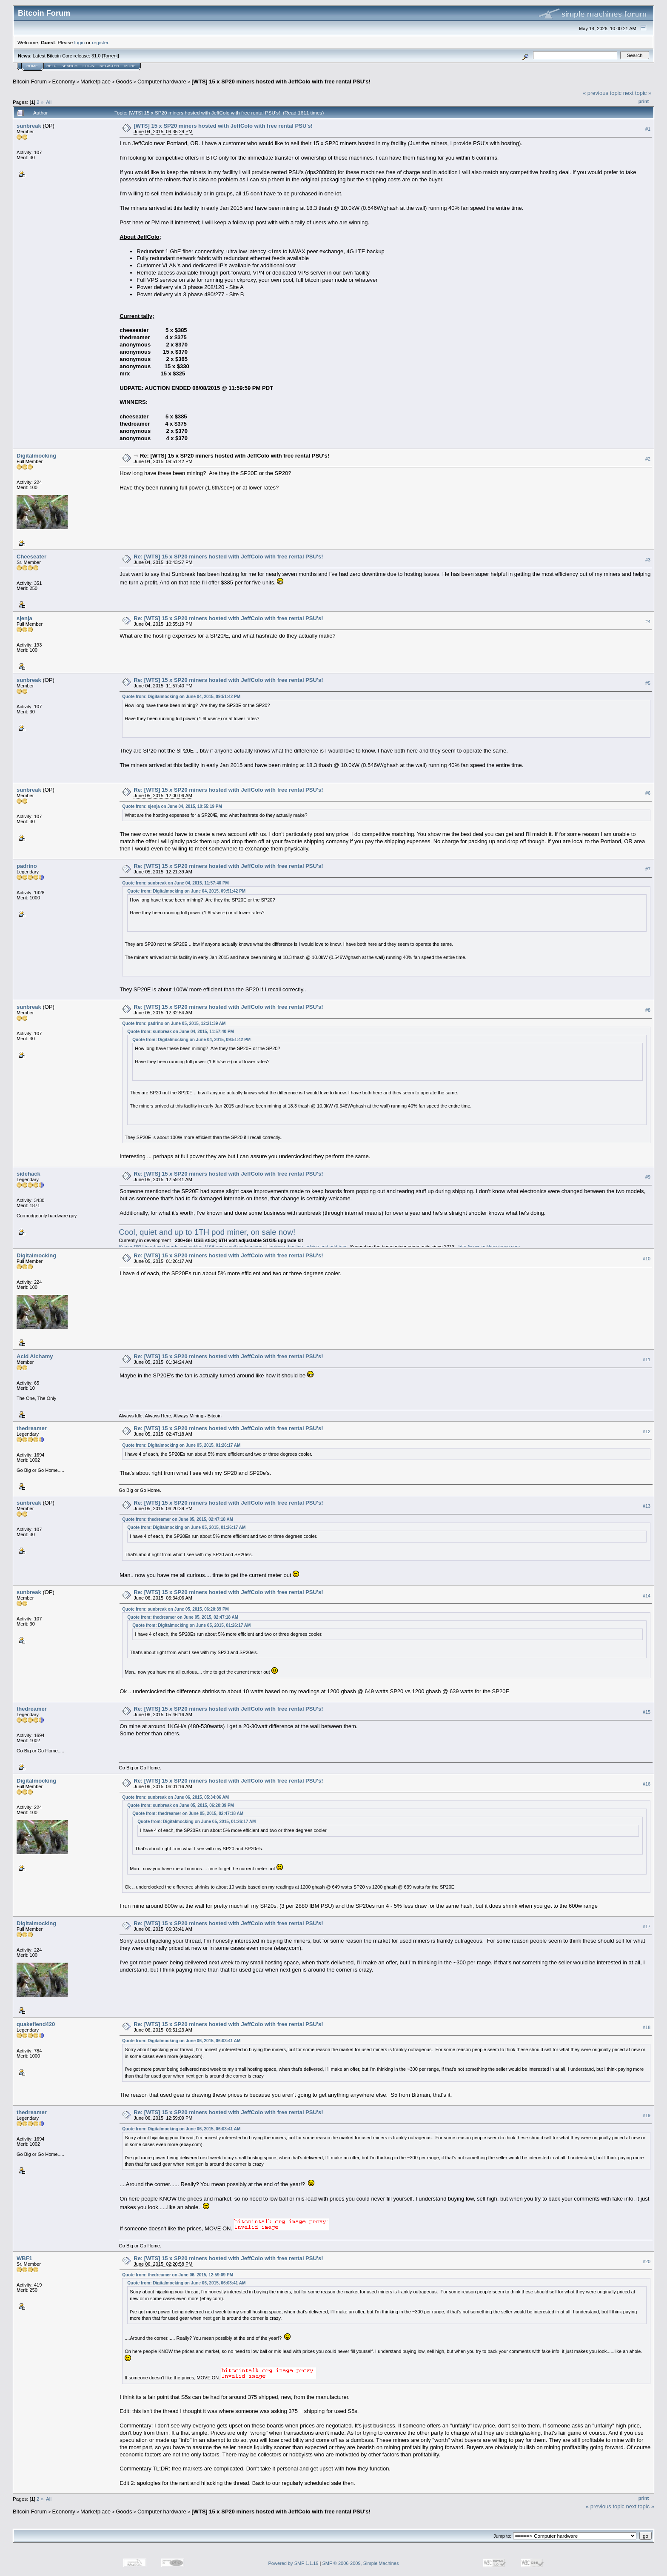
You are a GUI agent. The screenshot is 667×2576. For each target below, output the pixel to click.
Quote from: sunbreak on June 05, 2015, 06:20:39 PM (175, 1609)
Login (88, 66)
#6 (647, 793)
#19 (646, 2115)
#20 (646, 2261)
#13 (646, 1506)
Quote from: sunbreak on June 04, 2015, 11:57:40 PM (175, 883)
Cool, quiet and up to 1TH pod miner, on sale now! (207, 1232)
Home (32, 66)
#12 (646, 1431)
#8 (647, 1010)
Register (109, 66)
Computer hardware (161, 81)
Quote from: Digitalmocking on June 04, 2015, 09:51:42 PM (181, 696)
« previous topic (602, 93)
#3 (647, 559)
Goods (124, 81)
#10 (646, 1259)
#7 (647, 869)
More (130, 66)
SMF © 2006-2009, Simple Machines (360, 2563)
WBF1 (24, 2258)
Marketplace (95, 81)
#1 (647, 129)
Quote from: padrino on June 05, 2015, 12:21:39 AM (173, 1023)
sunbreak (29, 126)
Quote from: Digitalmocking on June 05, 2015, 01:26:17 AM (181, 1445)
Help (51, 66)
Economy (63, 81)
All (48, 102)
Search (70, 66)
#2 (647, 458)
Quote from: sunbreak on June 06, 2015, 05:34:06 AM (175, 1797)
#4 (647, 621)
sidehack (28, 1174)
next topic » (637, 93)
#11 (646, 1359)
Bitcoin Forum (30, 81)
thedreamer (32, 1428)
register (100, 42)
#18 (646, 2027)
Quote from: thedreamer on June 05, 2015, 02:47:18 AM (177, 1519)
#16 (646, 1783)
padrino (27, 866)
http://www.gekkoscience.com (489, 1246)
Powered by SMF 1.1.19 (293, 2563)
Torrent (110, 55)
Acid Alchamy (35, 1356)
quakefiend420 (36, 2024)
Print (643, 101)
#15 (646, 1711)
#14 (646, 1595)
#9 (647, 1177)
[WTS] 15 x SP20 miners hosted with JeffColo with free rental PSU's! (281, 81)
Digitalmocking (36, 455)
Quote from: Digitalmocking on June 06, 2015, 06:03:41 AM (181, 2040)
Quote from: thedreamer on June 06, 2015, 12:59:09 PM (177, 2275)
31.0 (95, 55)
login (79, 42)
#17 (646, 1926)
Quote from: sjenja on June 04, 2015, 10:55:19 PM (172, 806)
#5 (647, 683)
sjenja (24, 618)
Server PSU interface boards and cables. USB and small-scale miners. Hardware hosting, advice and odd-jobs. (234, 1246)
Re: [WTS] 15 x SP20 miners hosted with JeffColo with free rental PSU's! (234, 455)
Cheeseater (31, 556)
